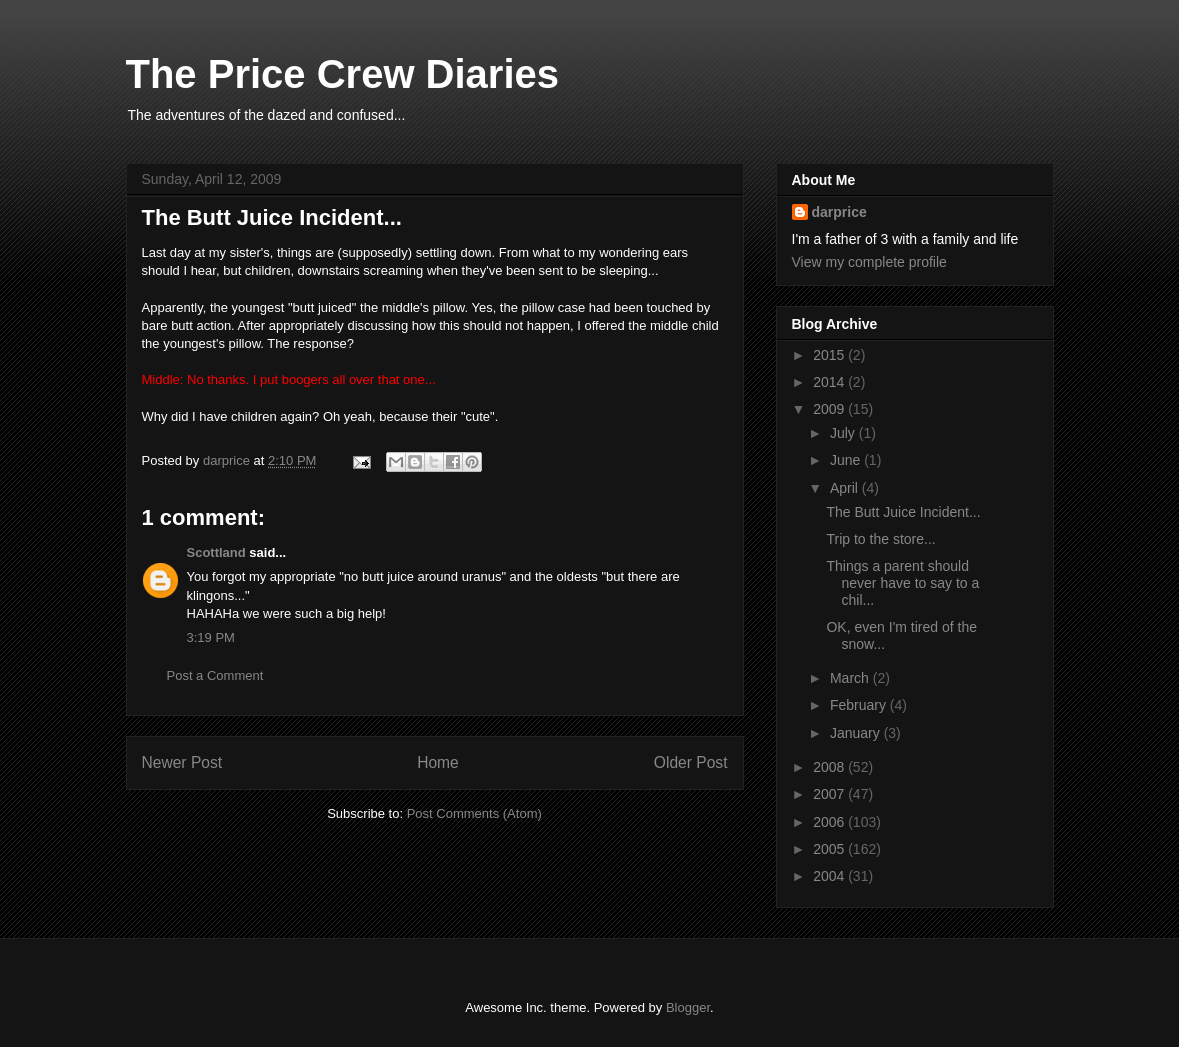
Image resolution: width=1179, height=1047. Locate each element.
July (844, 433)
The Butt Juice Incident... (903, 512)
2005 (830, 849)
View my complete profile (869, 262)
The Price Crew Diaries (343, 74)
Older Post (691, 762)
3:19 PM (211, 637)
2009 (830, 409)
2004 (830, 876)
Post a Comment (215, 675)
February (860, 705)
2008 (830, 767)
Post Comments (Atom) (474, 813)
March (851, 678)
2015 (830, 355)
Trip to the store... (880, 539)
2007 (830, 794)
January (857, 733)
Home (438, 762)
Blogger (688, 1007)
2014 (830, 382)
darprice (839, 212)
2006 (830, 822)
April (846, 488)
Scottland (216, 552)
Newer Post (182, 762)
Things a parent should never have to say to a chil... (902, 583)
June (847, 460)
